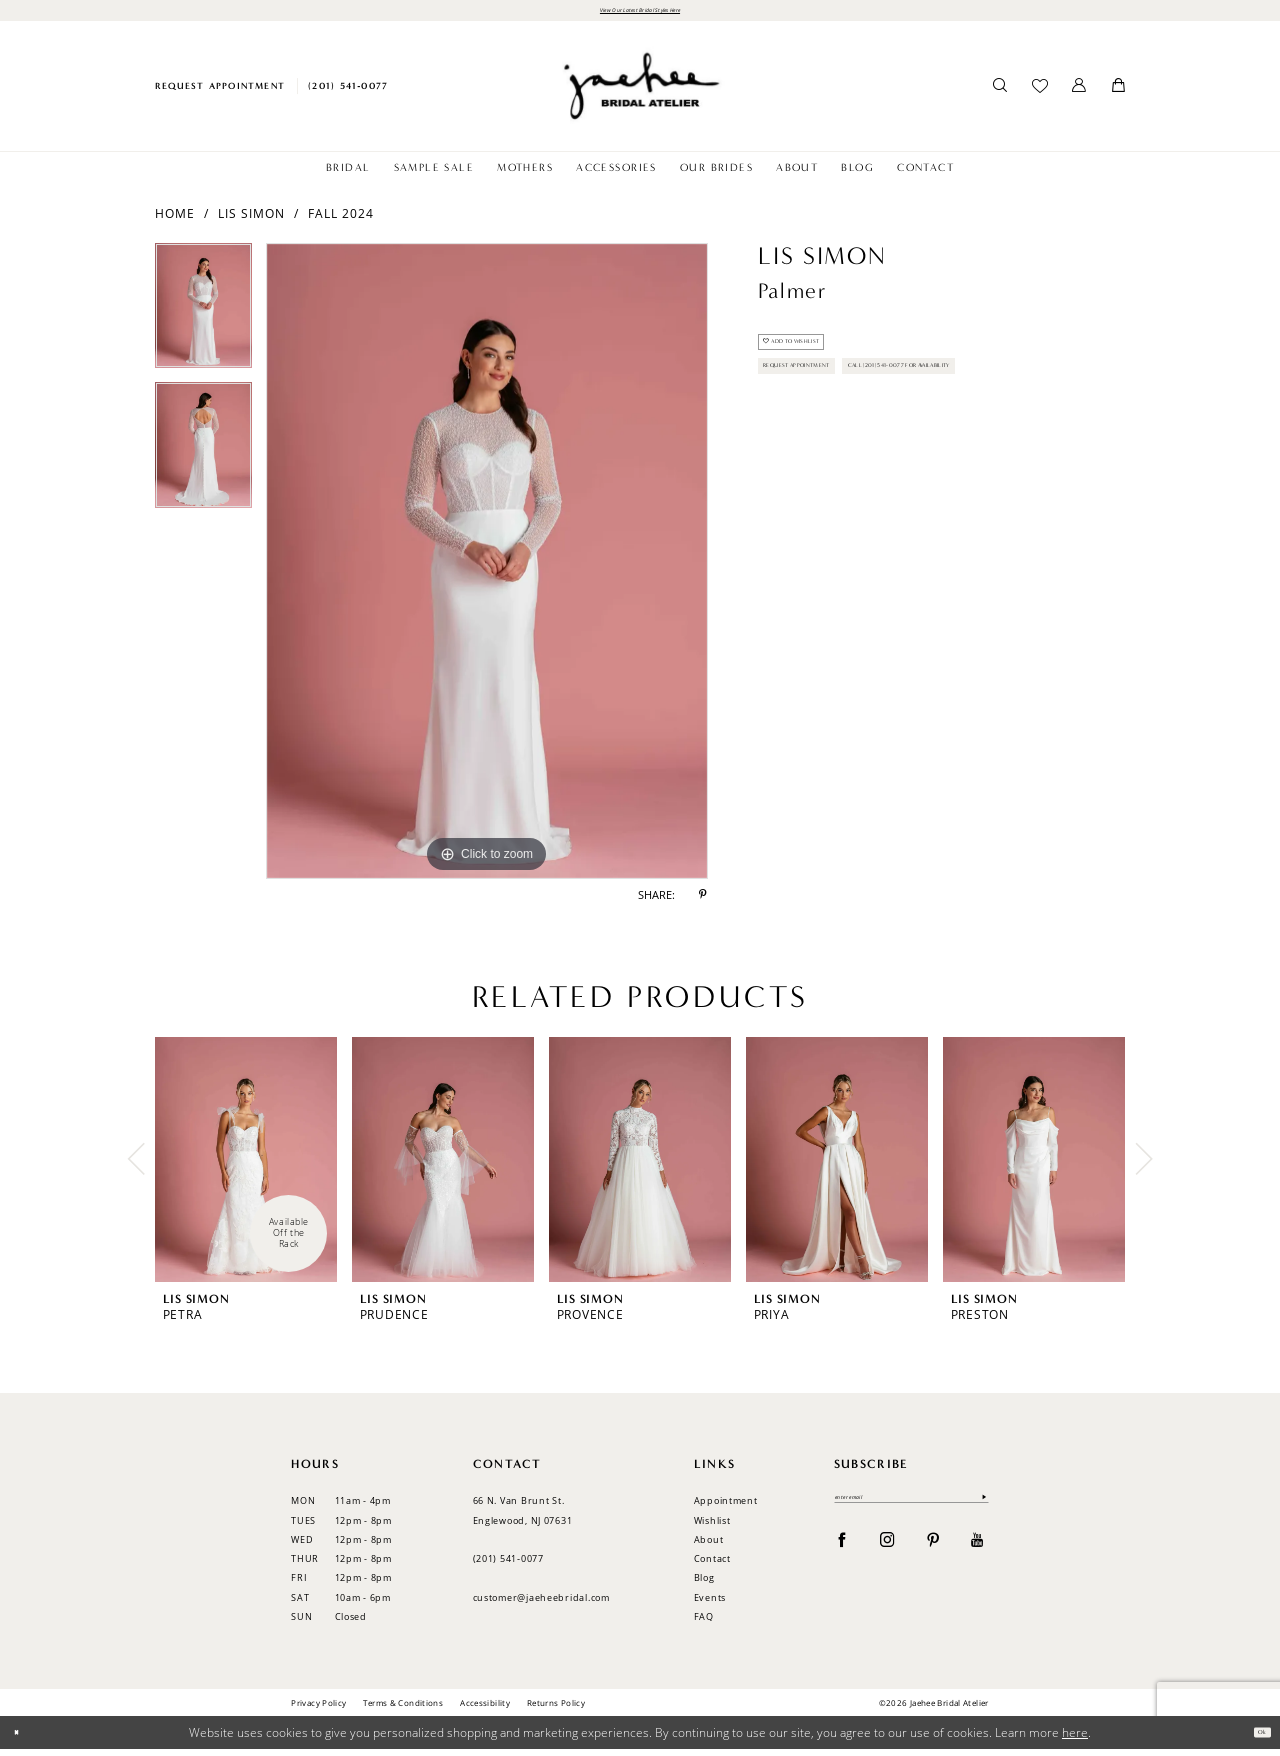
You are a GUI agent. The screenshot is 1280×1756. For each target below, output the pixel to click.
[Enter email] (911, 1508)
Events (710, 1603)
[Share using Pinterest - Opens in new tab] (703, 902)
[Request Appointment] (219, 92)
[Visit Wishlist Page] (1039, 93)
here (1075, 1738)
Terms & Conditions (403, 1708)
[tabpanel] (203, 320)
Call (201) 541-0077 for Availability (874, 451)
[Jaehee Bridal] (639, 92)
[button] (1079, 93)
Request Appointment (832, 406)
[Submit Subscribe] (979, 1508)
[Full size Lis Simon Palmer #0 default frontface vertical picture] (487, 568)
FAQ (704, 1622)
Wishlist (712, 1526)
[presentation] (246, 1165)
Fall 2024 (341, 219)
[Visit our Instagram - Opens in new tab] (887, 1555)
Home (175, 219)
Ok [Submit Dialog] (1255, 1739)
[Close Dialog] (22, 1739)
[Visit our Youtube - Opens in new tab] (977, 1555)
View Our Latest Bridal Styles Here (640, 13)
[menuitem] (219, 92)
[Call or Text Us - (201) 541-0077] (348, 92)
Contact (712, 1564)
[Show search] (1000, 93)
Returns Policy (556, 1708)
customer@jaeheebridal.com (541, 1603)
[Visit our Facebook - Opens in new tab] (842, 1555)
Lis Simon (251, 219)
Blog (704, 1584)
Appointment (726, 1507)
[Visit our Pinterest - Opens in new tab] (933, 1555)
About (709, 1545)
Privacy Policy (318, 1708)
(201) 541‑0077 (508, 1564)
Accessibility (485, 1708)
